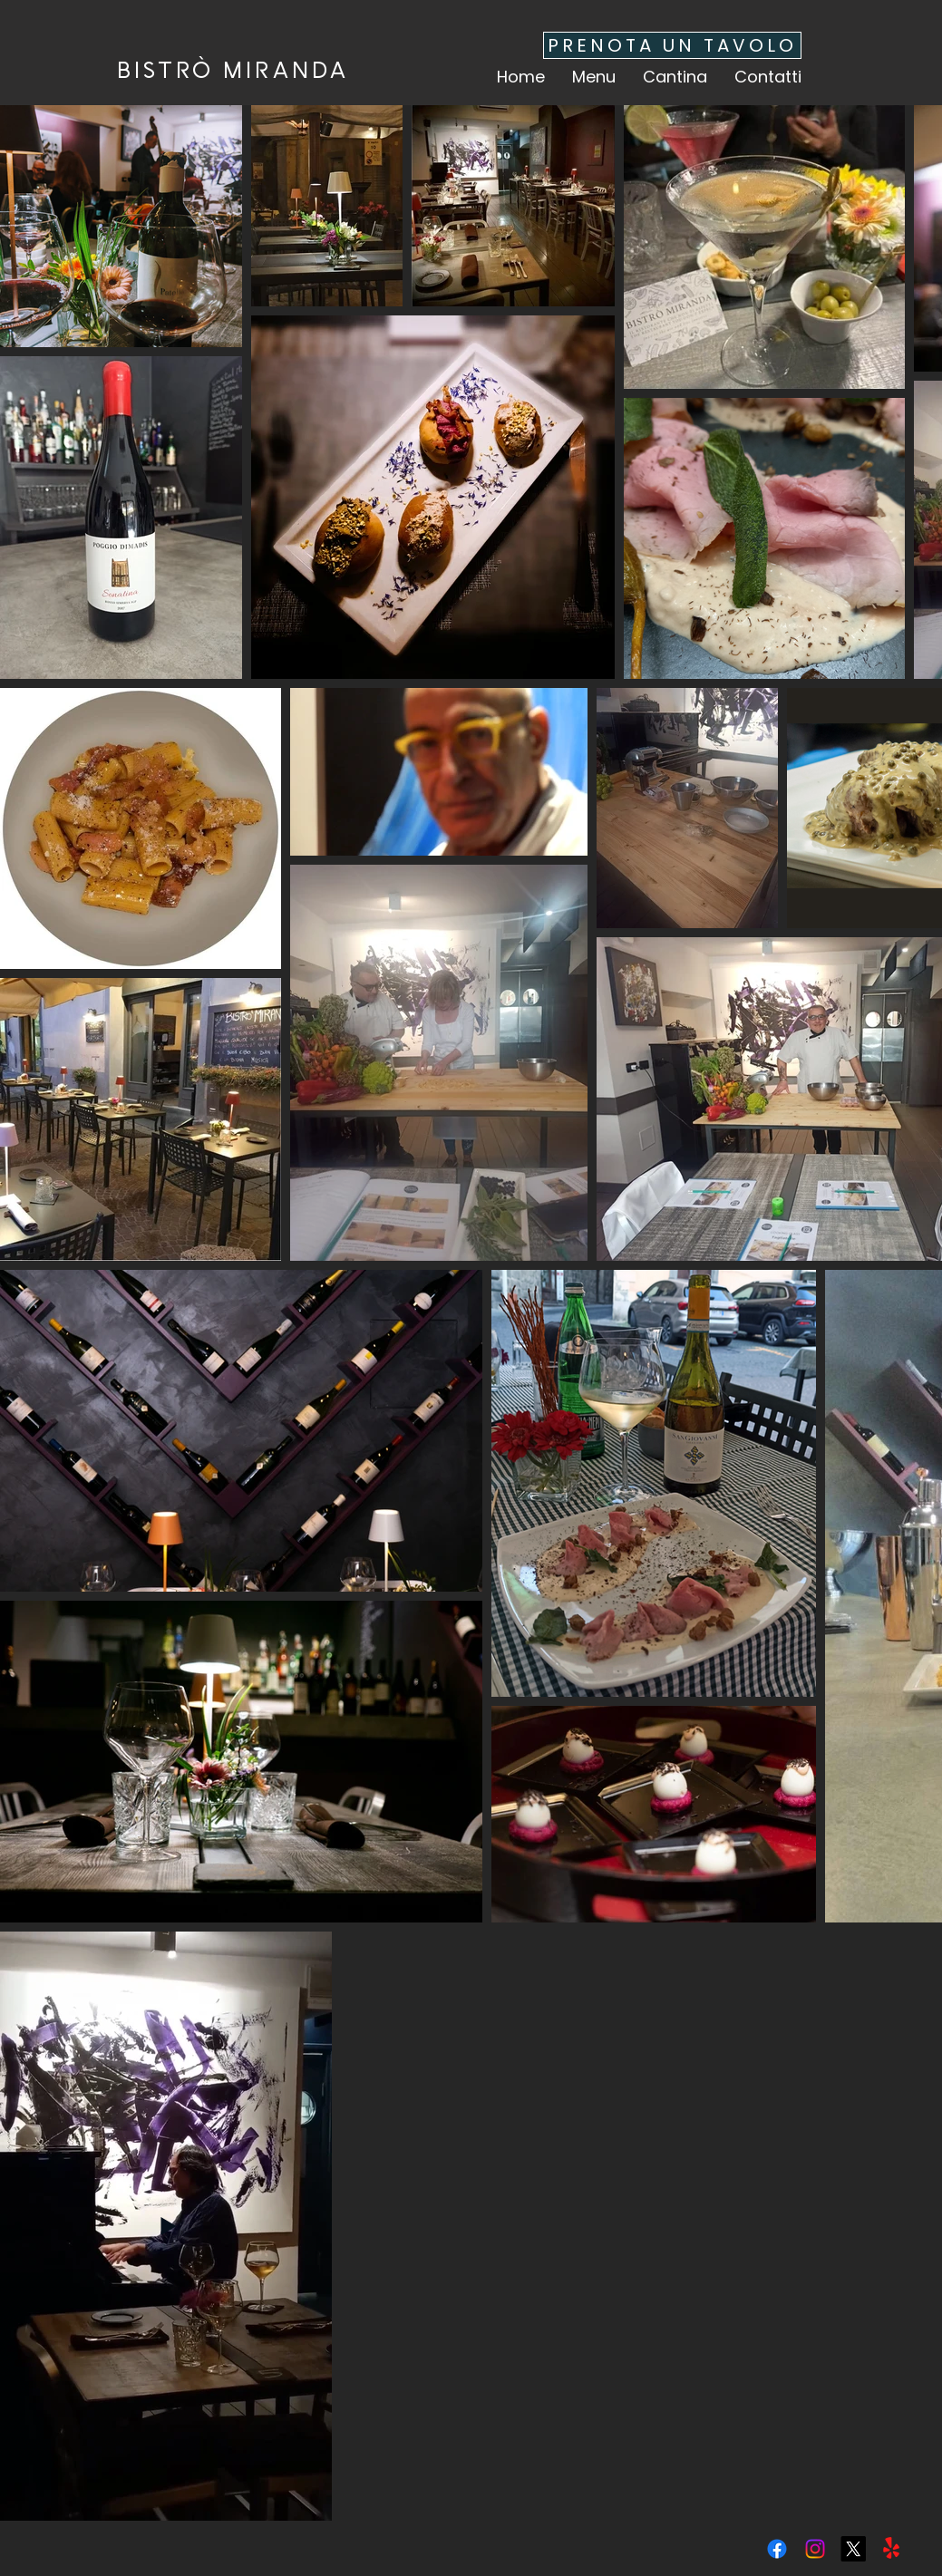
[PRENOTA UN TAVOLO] (672, 45)
